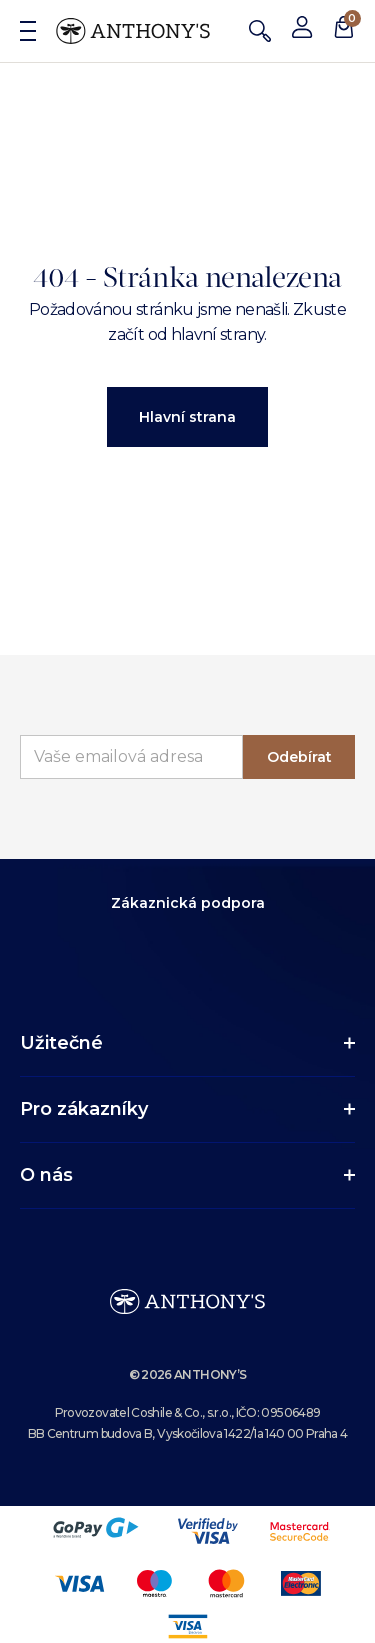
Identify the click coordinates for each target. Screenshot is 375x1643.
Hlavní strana (187, 417)
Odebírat (299, 757)
